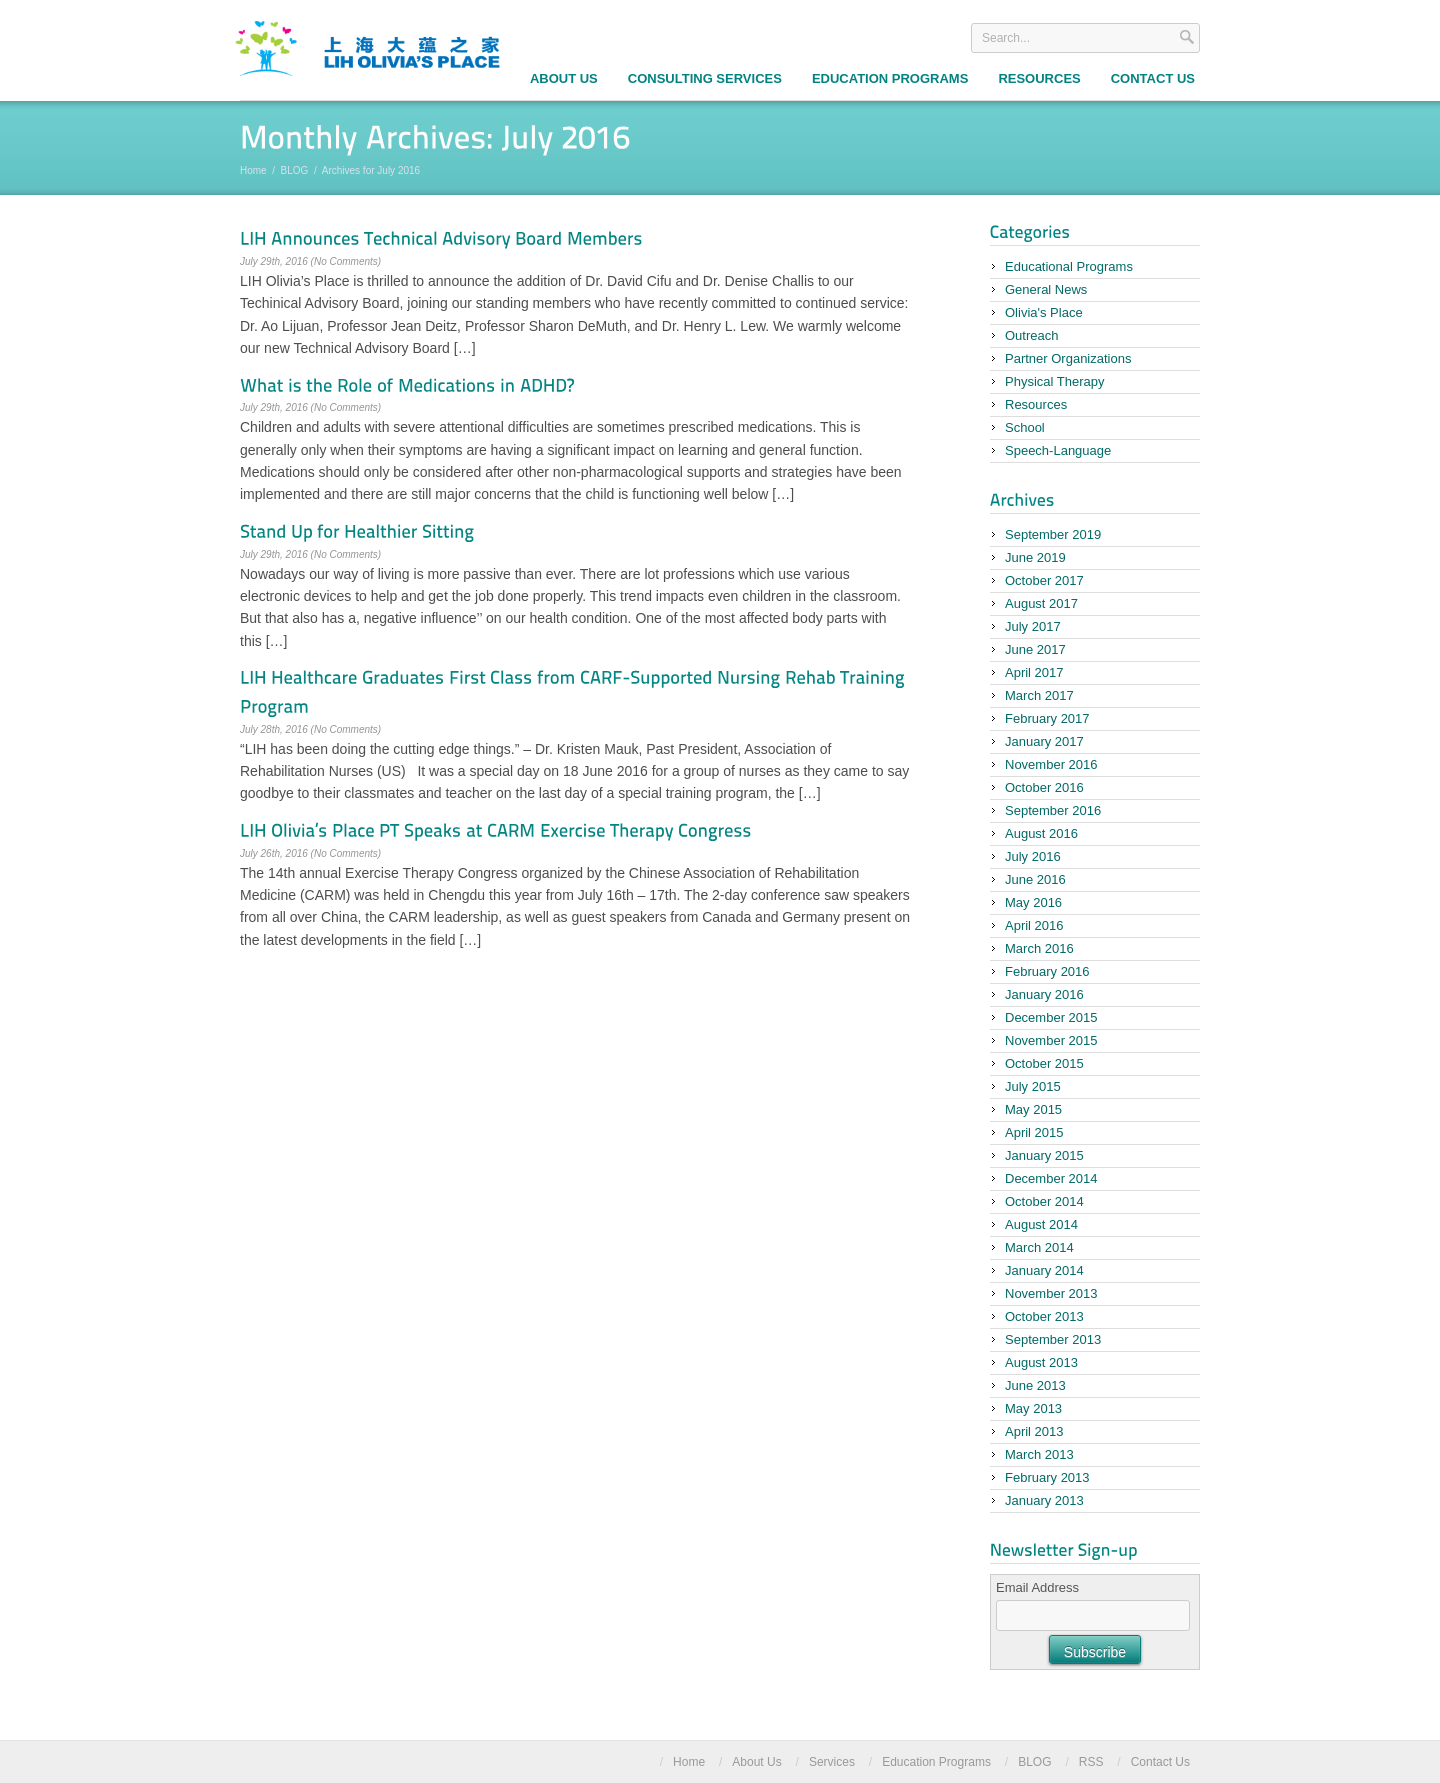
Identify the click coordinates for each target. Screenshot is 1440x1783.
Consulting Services (705, 78)
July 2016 (1033, 856)
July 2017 (1033, 626)
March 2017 (1039, 695)
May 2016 (1033, 902)
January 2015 (1044, 1155)
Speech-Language (1058, 450)
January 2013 (1044, 1500)
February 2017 (1047, 718)
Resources (1039, 78)
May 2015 (1033, 1109)
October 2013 (1044, 1316)
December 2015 (1051, 1017)
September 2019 (1053, 534)
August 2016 (1041, 833)
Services (832, 1762)
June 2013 (1035, 1385)
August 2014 (1041, 1224)
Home (253, 170)
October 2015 (1044, 1063)
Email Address (1037, 1587)
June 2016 (1035, 879)
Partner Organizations (1068, 358)
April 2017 (1034, 672)
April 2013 (1034, 1431)
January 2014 (1044, 1270)
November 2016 (1051, 764)
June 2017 (1035, 649)
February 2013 (1047, 1477)
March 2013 (1039, 1454)
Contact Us (1153, 78)
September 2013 (1053, 1339)
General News (1046, 289)
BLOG (295, 170)
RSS (1091, 1762)
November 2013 (1051, 1293)
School (1025, 427)
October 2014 (1044, 1201)
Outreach (1031, 335)
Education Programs (890, 78)
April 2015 (1034, 1132)
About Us (564, 78)
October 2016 (1044, 787)
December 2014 (1051, 1178)
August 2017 (1041, 603)
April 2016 (1034, 925)
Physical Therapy (1054, 381)
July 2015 (1033, 1086)
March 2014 (1039, 1247)
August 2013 (1041, 1362)
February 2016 (1047, 971)
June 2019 (1035, 557)
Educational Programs (1069, 266)
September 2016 (1053, 810)
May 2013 (1033, 1408)
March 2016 (1039, 948)
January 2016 (1044, 994)
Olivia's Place (1044, 312)
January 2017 (1044, 741)
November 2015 (1051, 1040)
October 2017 (1044, 580)
